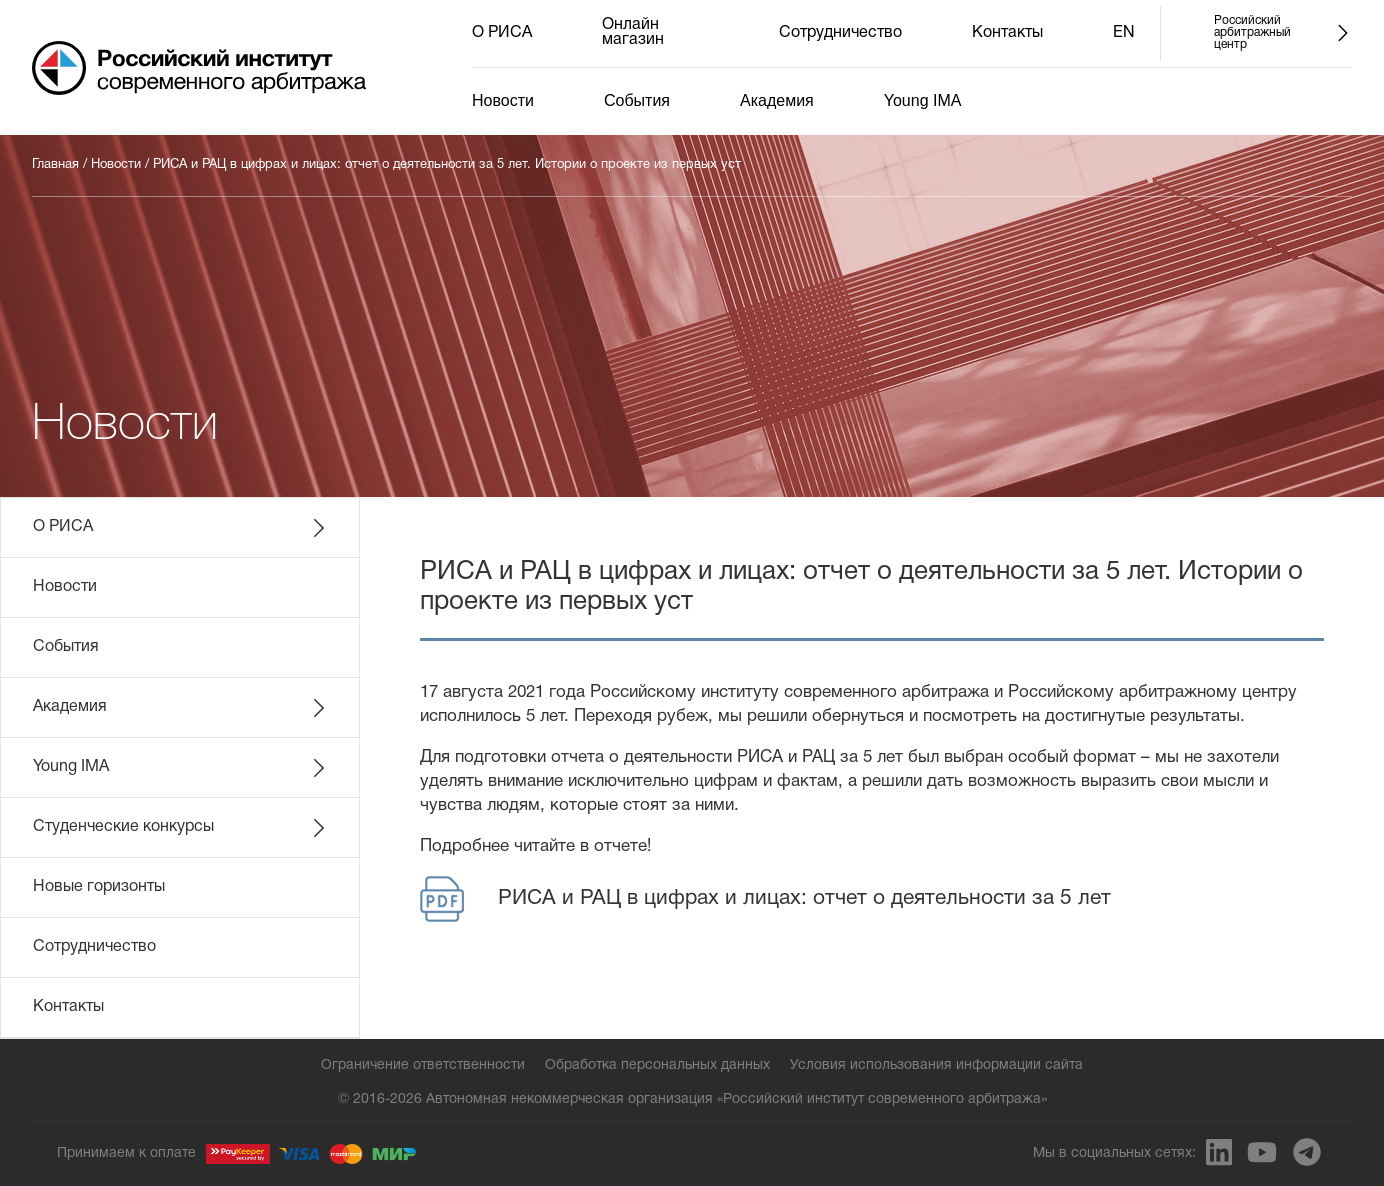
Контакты (1007, 33)
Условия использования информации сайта (936, 1065)
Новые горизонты (99, 887)
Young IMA (923, 100)
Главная (55, 165)
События (637, 100)
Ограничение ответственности (423, 1065)
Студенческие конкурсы (181, 828)
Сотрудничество (840, 33)
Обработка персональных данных (657, 1065)
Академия (777, 100)
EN (1124, 33)
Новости (503, 100)
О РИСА (502, 33)
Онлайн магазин (633, 32)
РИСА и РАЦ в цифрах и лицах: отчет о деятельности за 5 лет (765, 899)
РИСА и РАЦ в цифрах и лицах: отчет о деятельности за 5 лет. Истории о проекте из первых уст (447, 165)
